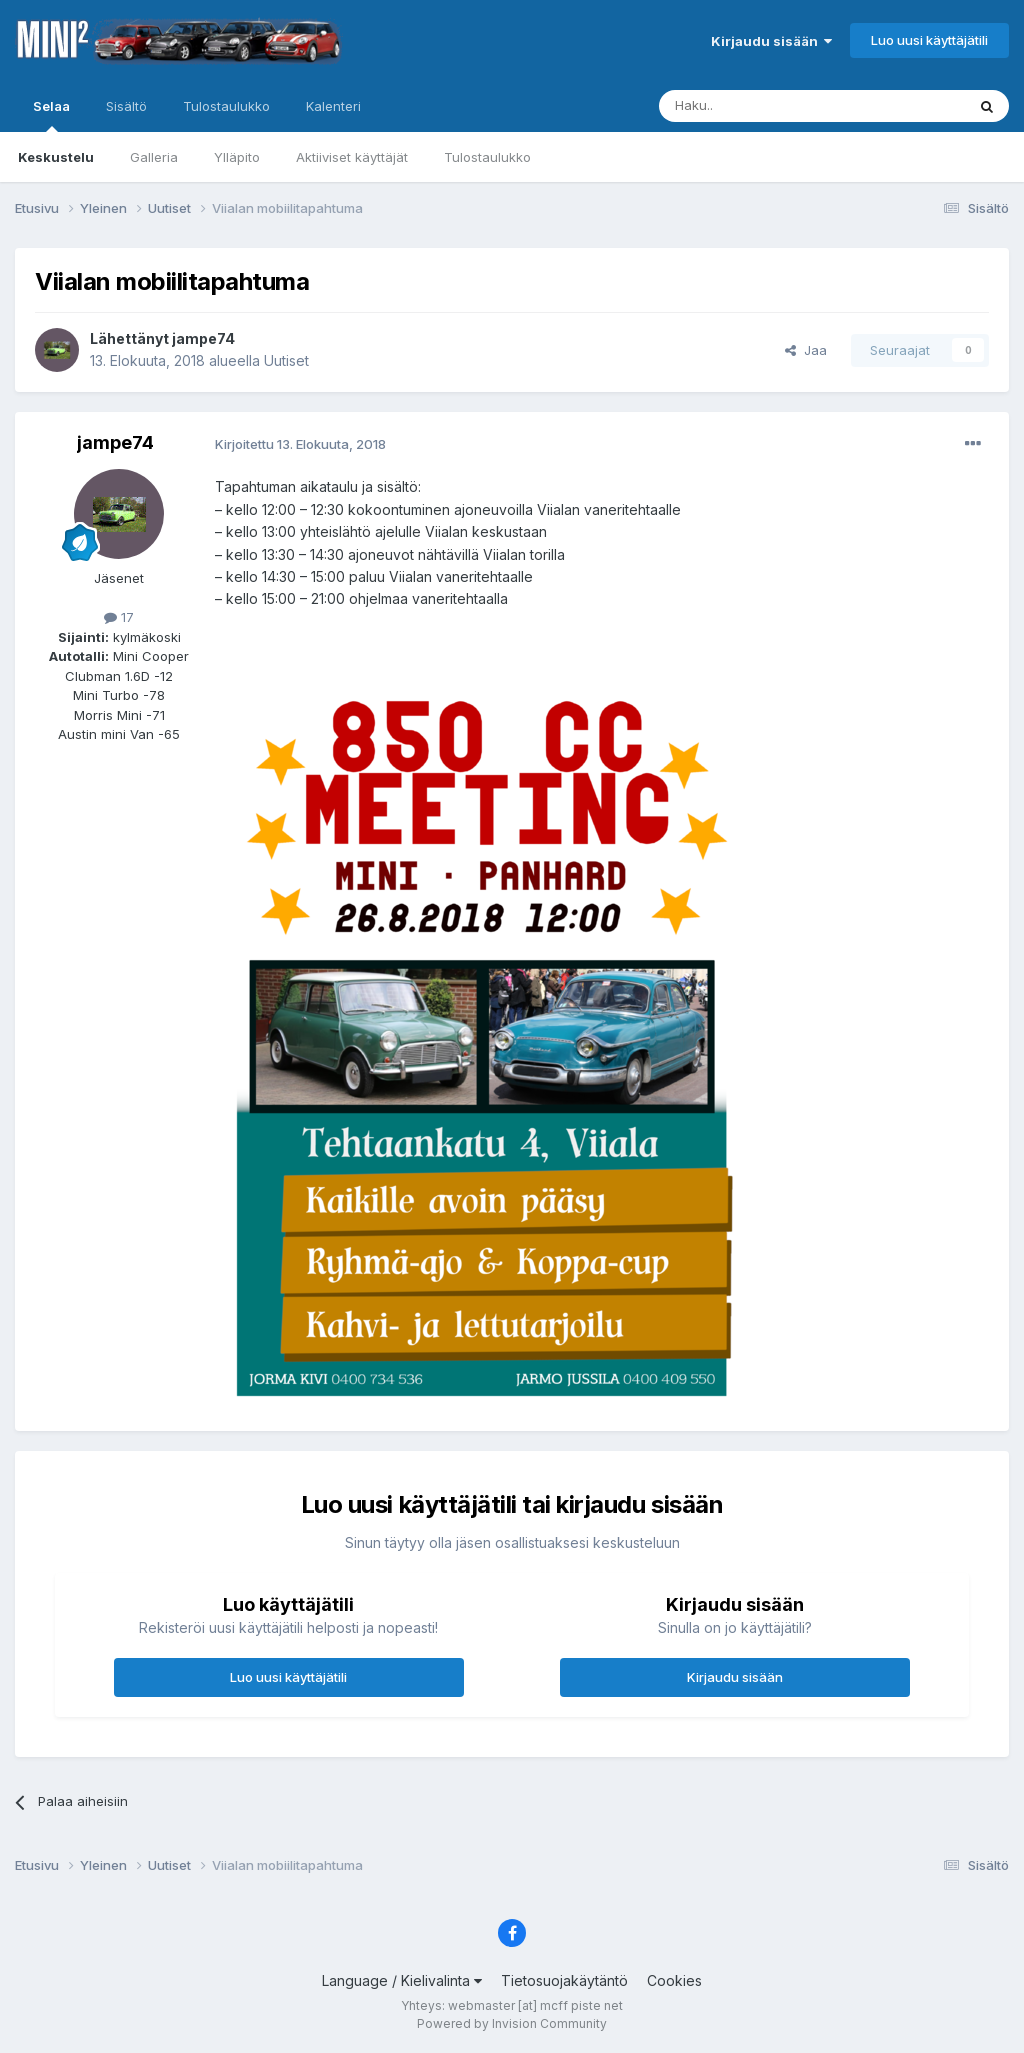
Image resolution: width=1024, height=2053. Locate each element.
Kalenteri (333, 106)
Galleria (154, 157)
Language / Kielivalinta (402, 1980)
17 (119, 617)
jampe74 (203, 338)
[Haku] (761, 106)
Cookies (674, 1980)
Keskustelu (56, 157)
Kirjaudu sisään (771, 41)
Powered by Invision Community (512, 2023)
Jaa (806, 350)
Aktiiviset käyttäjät (352, 157)
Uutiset (286, 360)
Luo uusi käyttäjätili (929, 40)
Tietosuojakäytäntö (564, 1980)
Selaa (51, 115)
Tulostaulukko (487, 157)
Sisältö (126, 106)
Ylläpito (237, 157)
